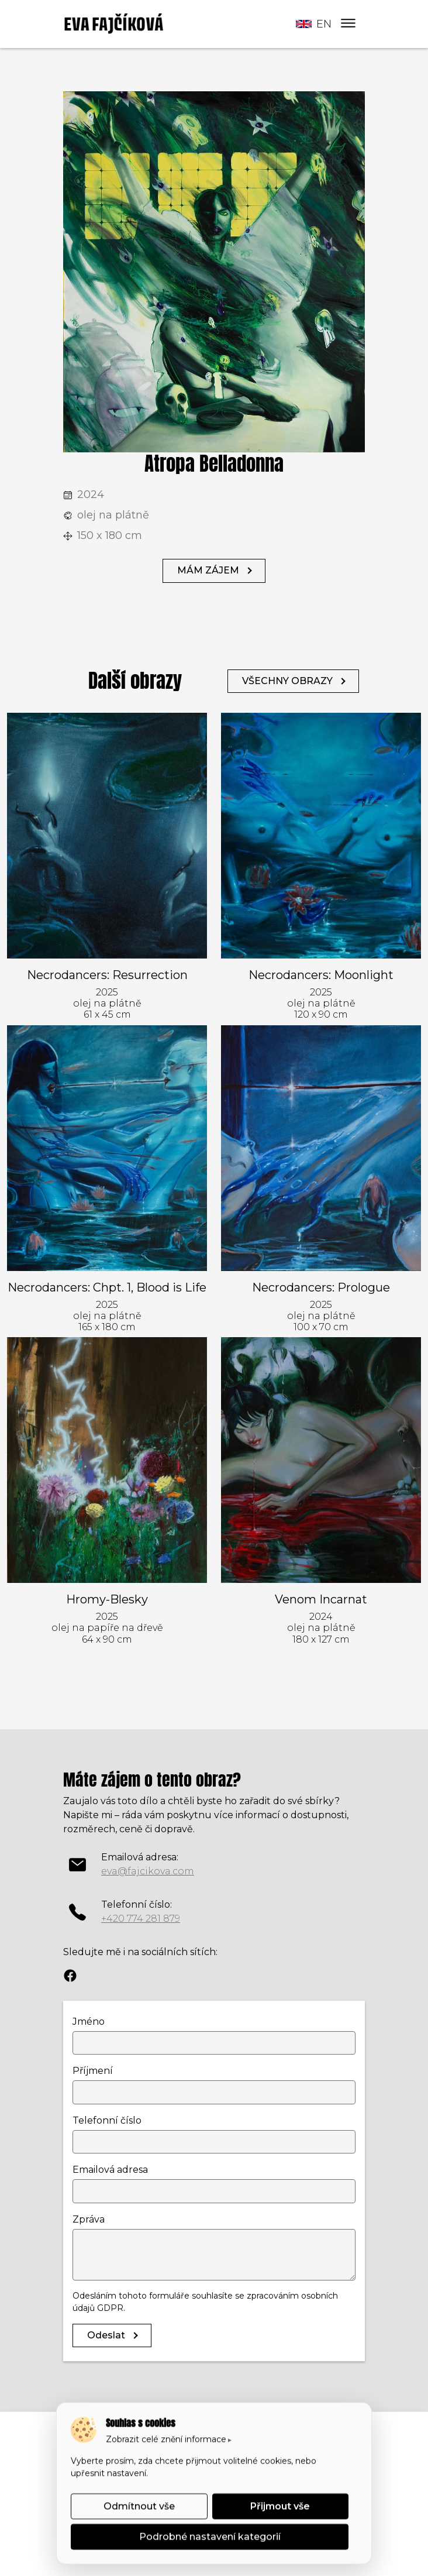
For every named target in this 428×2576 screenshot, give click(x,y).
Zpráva (89, 2219)
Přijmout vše (280, 2506)
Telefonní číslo (107, 2120)
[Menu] (348, 24)
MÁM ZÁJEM (208, 570)
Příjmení (93, 2070)
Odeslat (106, 2335)
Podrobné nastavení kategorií (210, 2536)
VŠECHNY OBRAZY (287, 680)
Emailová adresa (110, 2169)
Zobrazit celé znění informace (166, 2439)
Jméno (89, 2021)
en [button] (314, 24)
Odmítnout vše (139, 2506)
